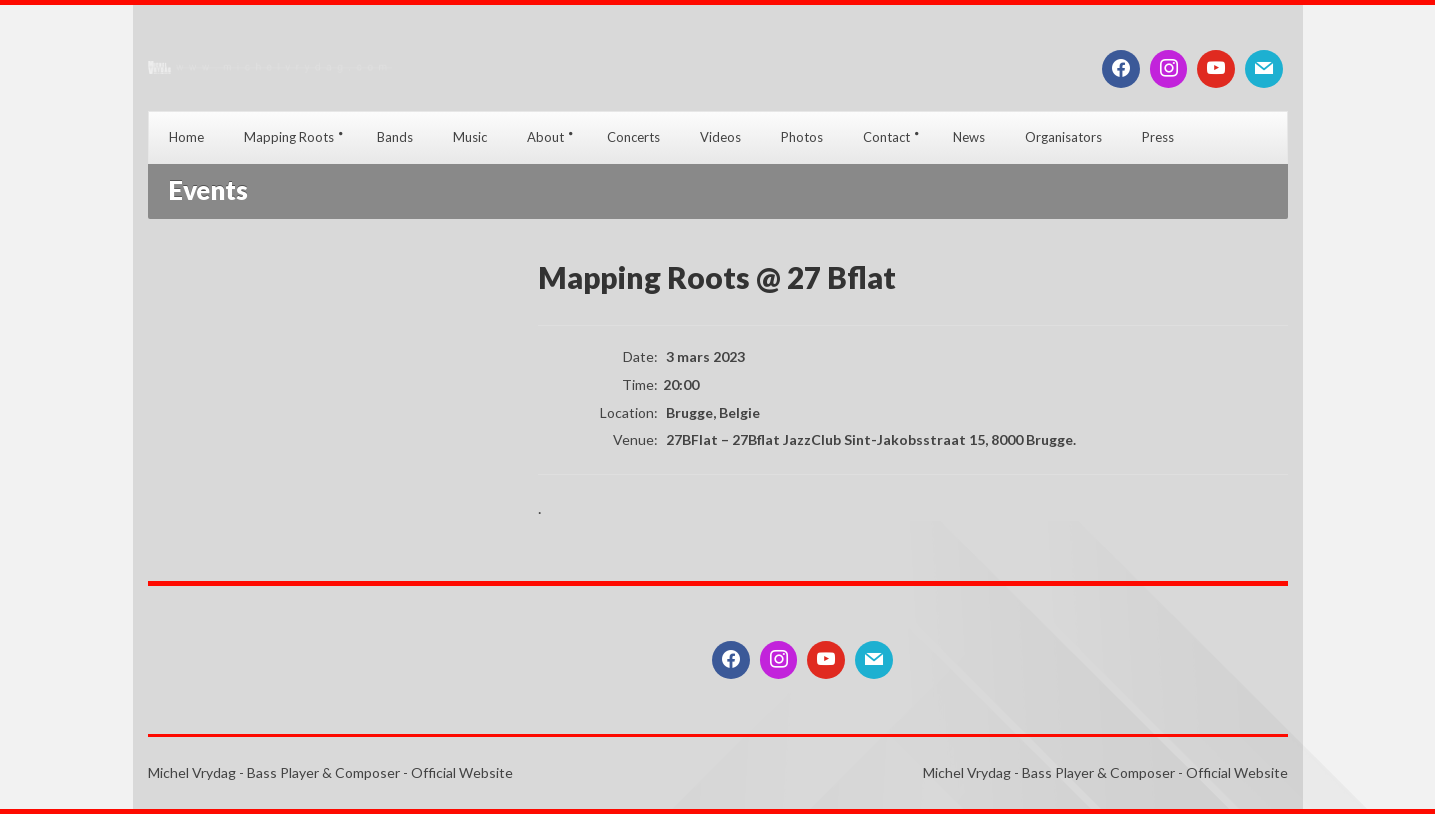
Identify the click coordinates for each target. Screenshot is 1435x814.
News (969, 137)
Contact (886, 137)
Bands (395, 137)
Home (186, 137)
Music (470, 137)
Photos (802, 137)
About (545, 137)
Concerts (633, 137)
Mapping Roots (289, 137)
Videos (720, 137)
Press (1158, 137)
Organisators (1063, 137)
